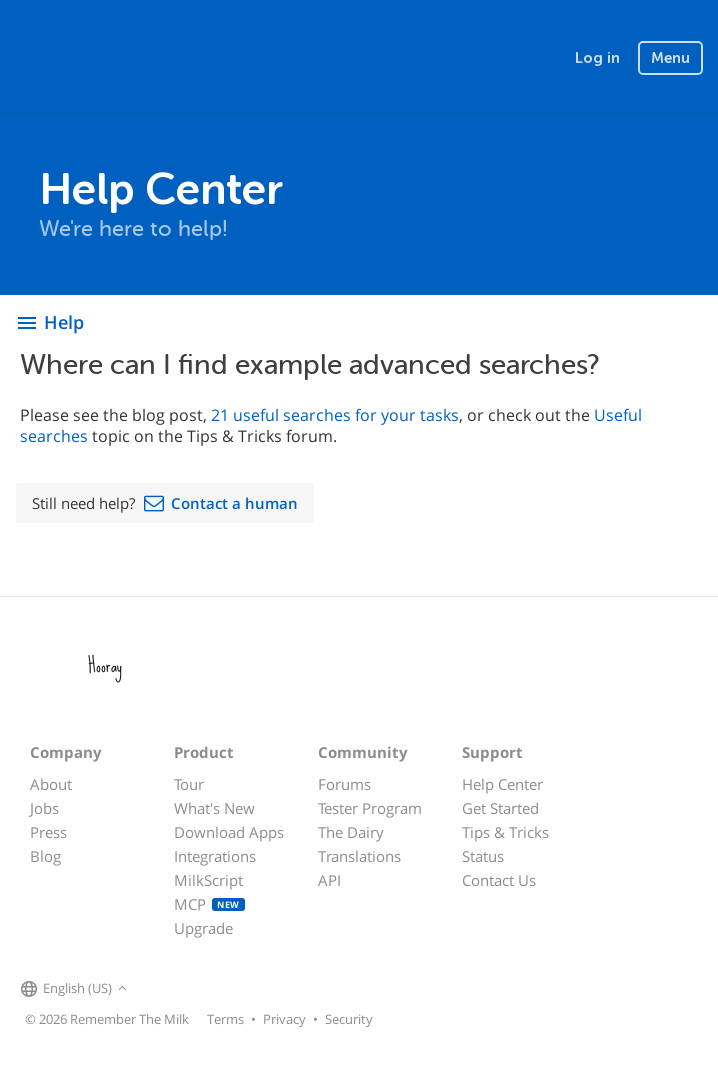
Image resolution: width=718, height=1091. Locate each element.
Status (483, 856)
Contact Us (499, 880)
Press (48, 832)
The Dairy (351, 832)
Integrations (215, 856)
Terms (225, 1019)
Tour (189, 784)
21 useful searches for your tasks (335, 415)
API (329, 880)
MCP (209, 904)
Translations (359, 856)
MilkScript (208, 880)
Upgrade (203, 928)
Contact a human (234, 503)
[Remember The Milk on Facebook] (161, 989)
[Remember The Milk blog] (214, 989)
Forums (344, 784)
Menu (670, 58)
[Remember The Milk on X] (189, 989)
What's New (214, 808)
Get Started (500, 808)
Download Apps (229, 832)
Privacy (284, 1019)
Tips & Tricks (505, 832)
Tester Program (370, 808)
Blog (45, 856)
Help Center (502, 784)
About (51, 784)
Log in (597, 58)
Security (349, 1019)
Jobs (44, 808)
